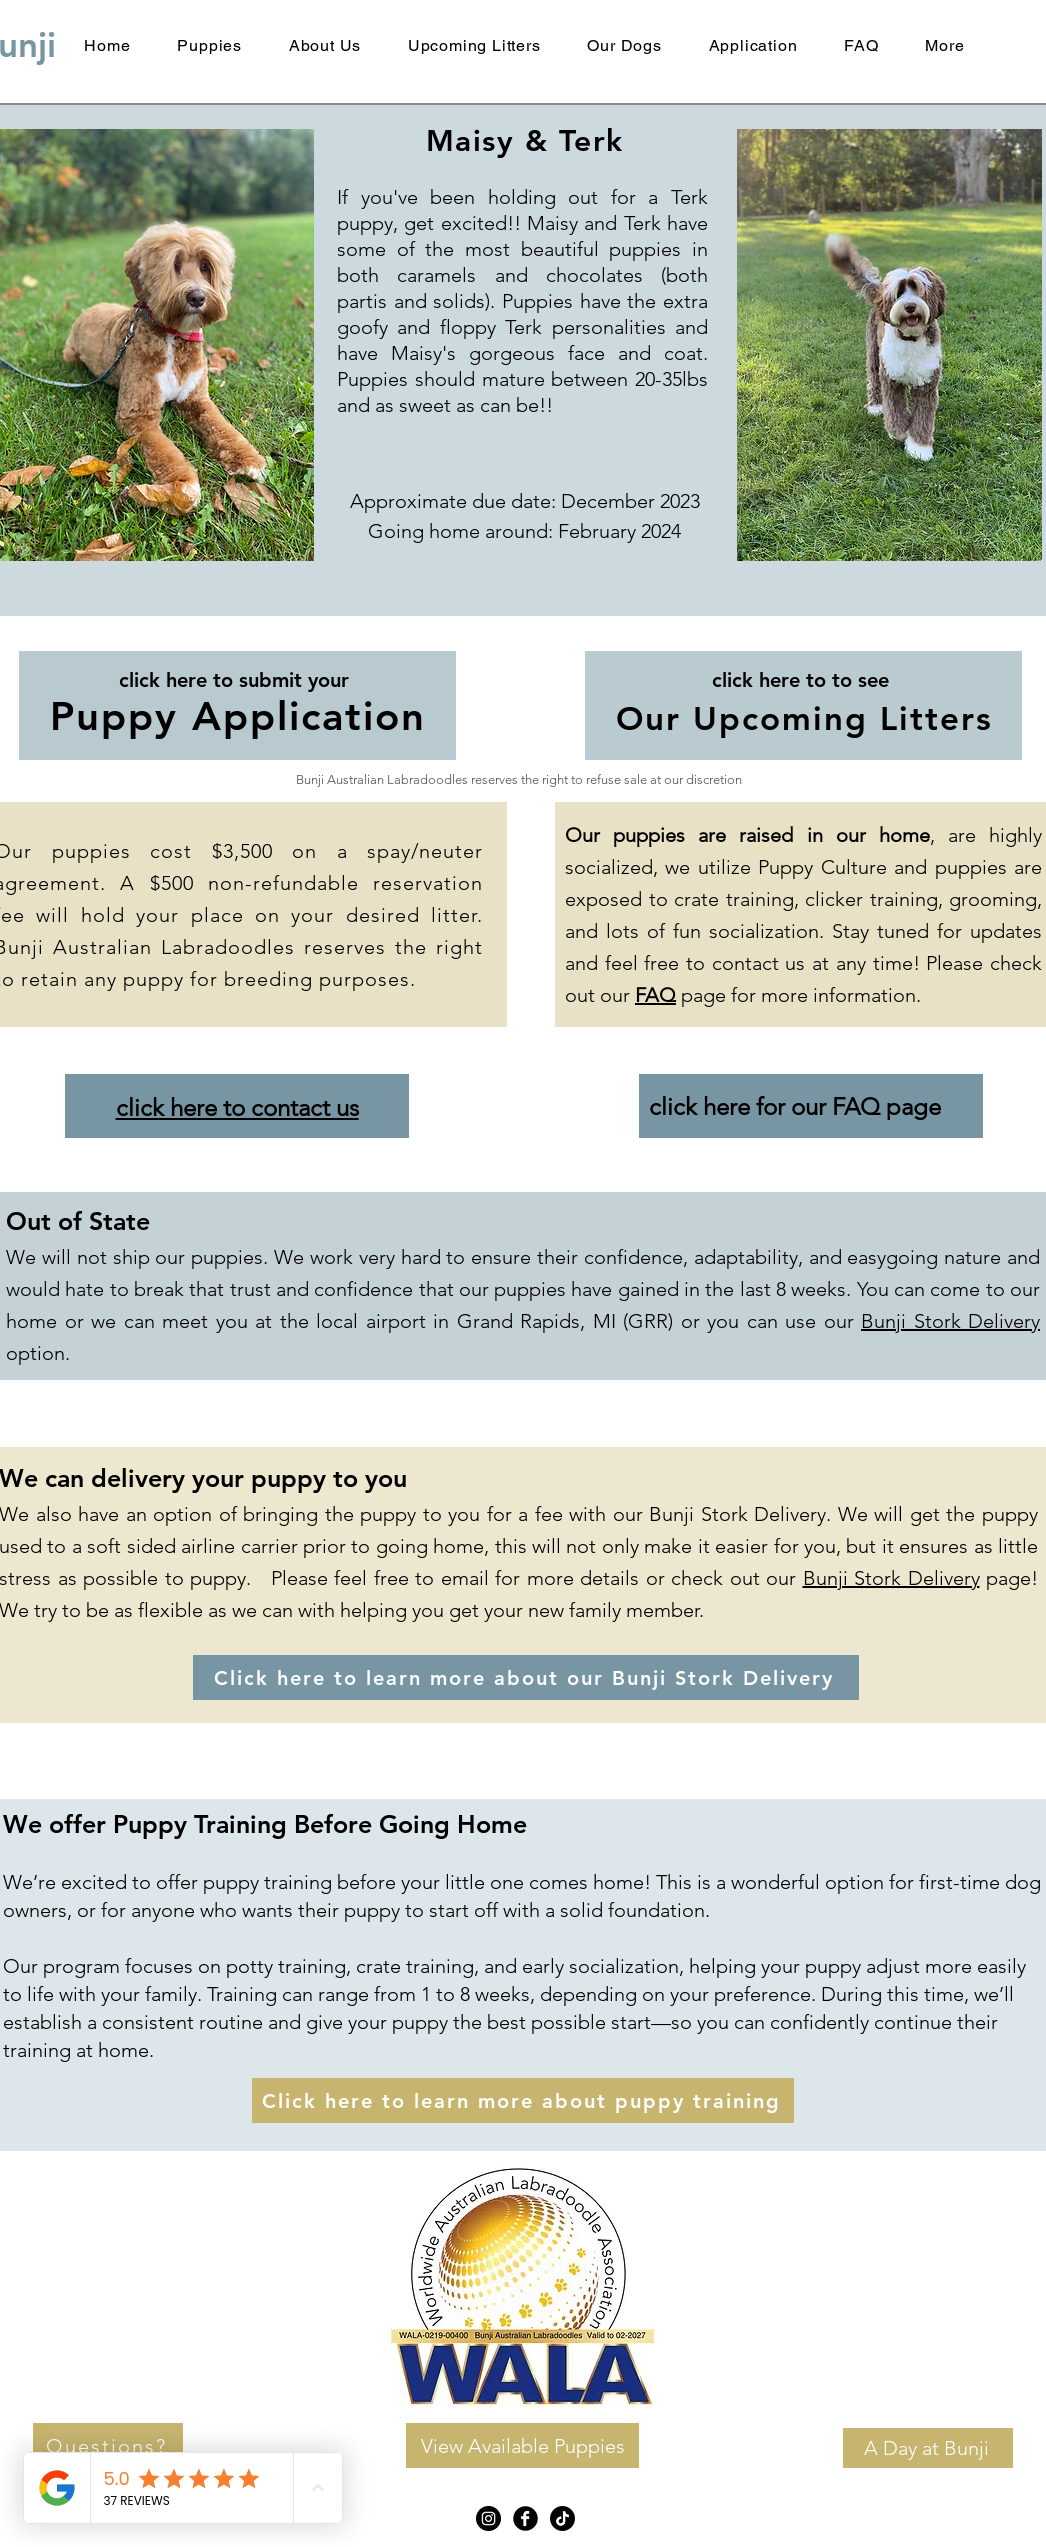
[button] (945, 45)
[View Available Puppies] (522, 2445)
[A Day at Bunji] (928, 2448)
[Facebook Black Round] (525, 2518)
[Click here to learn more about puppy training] (523, 2100)
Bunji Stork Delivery (950, 1321)
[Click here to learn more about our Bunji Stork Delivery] (526, 1677)
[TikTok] (562, 2518)
